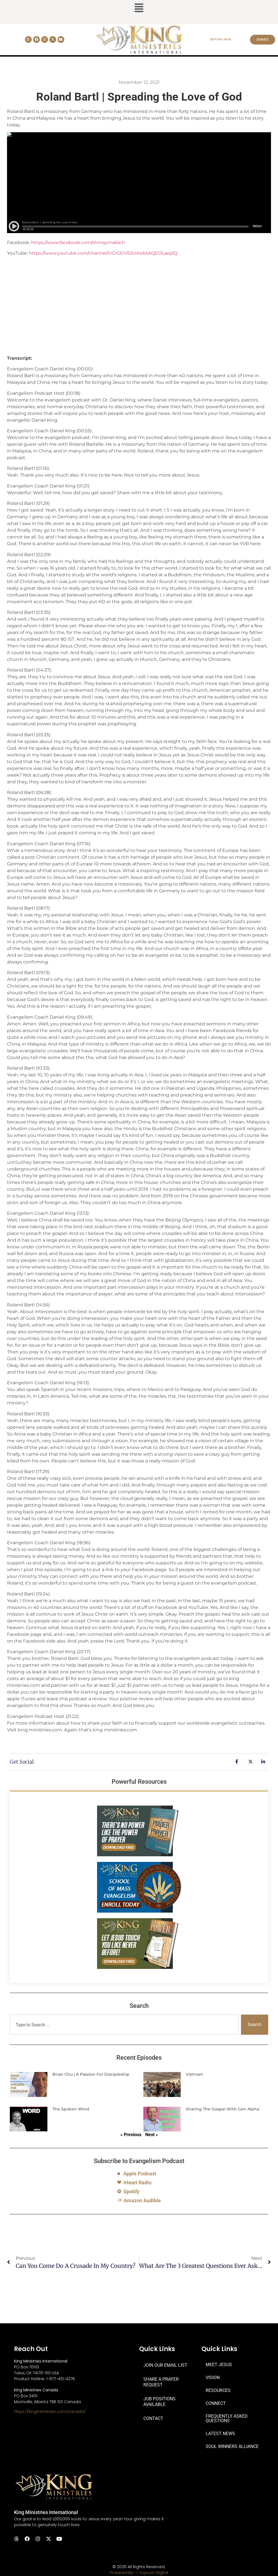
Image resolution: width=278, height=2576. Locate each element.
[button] (139, 8)
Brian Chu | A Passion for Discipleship (90, 2074)
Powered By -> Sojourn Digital (139, 2572)
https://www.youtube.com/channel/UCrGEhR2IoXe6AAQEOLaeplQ (103, 253)
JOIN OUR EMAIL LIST (165, 2365)
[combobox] (124, 2025)
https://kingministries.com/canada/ (50, 2411)
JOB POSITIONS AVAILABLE (159, 2401)
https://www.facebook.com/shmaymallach (78, 242)
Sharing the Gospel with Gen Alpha (222, 2109)
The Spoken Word (70, 2109)
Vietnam (194, 2074)
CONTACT (153, 2418)
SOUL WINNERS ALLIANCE (232, 2446)
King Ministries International (46, 2512)
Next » (151, 2134)
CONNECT (216, 2403)
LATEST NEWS (220, 2433)
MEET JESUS (219, 2364)
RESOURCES (218, 2390)
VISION (213, 2377)
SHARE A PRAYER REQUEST (161, 2382)
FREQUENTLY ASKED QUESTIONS (227, 2418)
